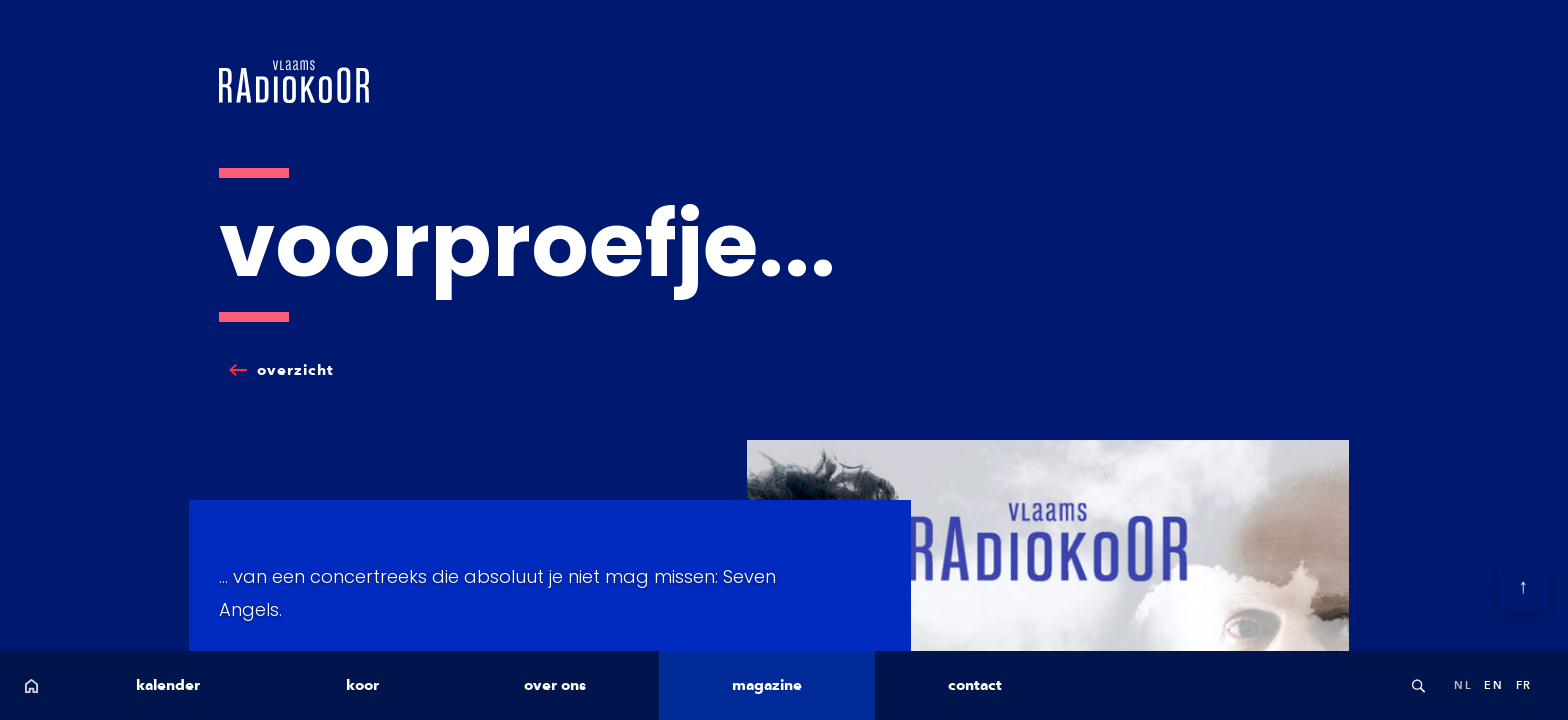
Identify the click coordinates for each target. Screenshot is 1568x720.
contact (975, 685)
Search (1418, 685)
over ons (555, 685)
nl (1463, 685)
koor (362, 685)
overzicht (295, 370)
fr (1524, 685)
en (1493, 685)
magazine (767, 685)
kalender (168, 685)
